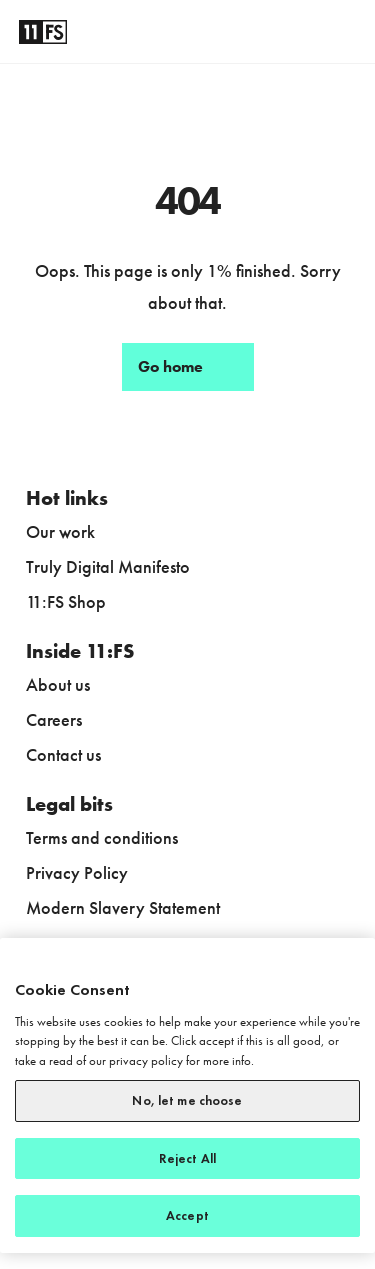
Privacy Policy (77, 872)
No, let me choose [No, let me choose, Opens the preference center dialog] (187, 1100)
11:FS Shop (66, 601)
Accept (187, 1215)
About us (58, 684)
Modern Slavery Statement (123, 907)
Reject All (187, 1158)
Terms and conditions (102, 837)
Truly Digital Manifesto (108, 566)
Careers (54, 719)
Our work (60, 531)
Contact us (63, 754)
